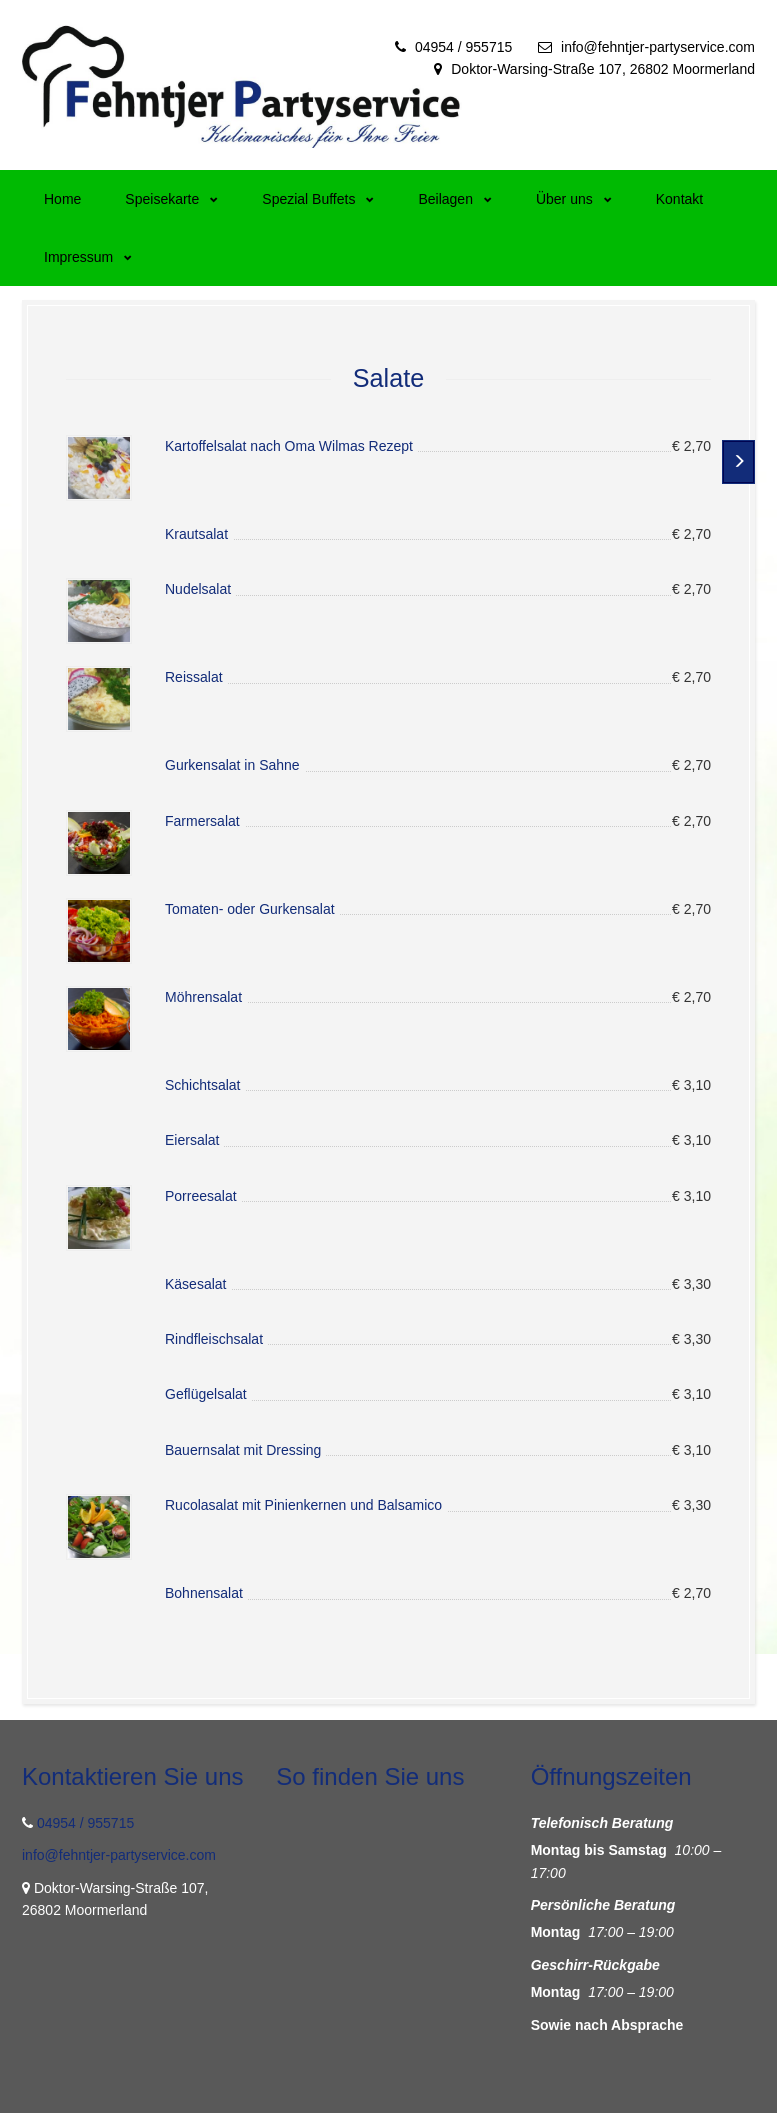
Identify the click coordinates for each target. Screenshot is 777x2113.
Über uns (574, 199)
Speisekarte (171, 199)
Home (62, 199)
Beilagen (455, 199)
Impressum (88, 257)
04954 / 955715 (463, 47)
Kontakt (679, 199)
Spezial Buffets (318, 199)
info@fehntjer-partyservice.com (658, 47)
